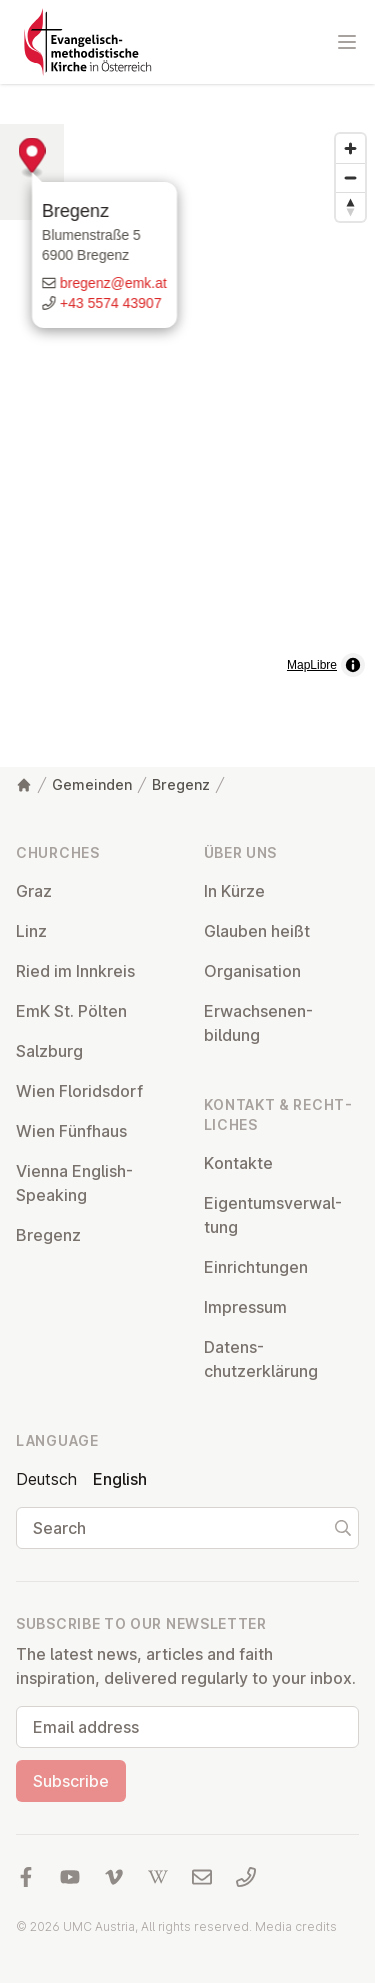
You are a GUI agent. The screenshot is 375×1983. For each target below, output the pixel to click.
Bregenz (158, 240)
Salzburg (49, 1051)
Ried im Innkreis (75, 971)
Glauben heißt (257, 931)
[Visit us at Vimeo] (114, 1877)
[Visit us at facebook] (26, 1877)
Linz (31, 931)
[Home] (24, 785)
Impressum (245, 1307)
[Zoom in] (350, 148)
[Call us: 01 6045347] (246, 1877)
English (120, 1479)
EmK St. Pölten (71, 1011)
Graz (34, 891)
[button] (187, 391)
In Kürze (234, 891)
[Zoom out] (350, 177)
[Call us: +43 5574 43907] (187, 332)
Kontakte (238, 1163)
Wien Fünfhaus (71, 1131)
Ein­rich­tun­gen (256, 1267)
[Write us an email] (187, 312)
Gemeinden (92, 784)
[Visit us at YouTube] (70, 1877)
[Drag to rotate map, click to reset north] (350, 206)
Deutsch (46, 1479)
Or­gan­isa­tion (252, 971)
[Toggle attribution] (353, 665)
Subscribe (71, 1781)
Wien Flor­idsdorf (79, 1091)
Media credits (296, 1926)
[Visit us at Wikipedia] (158, 1877)
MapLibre (312, 665)
